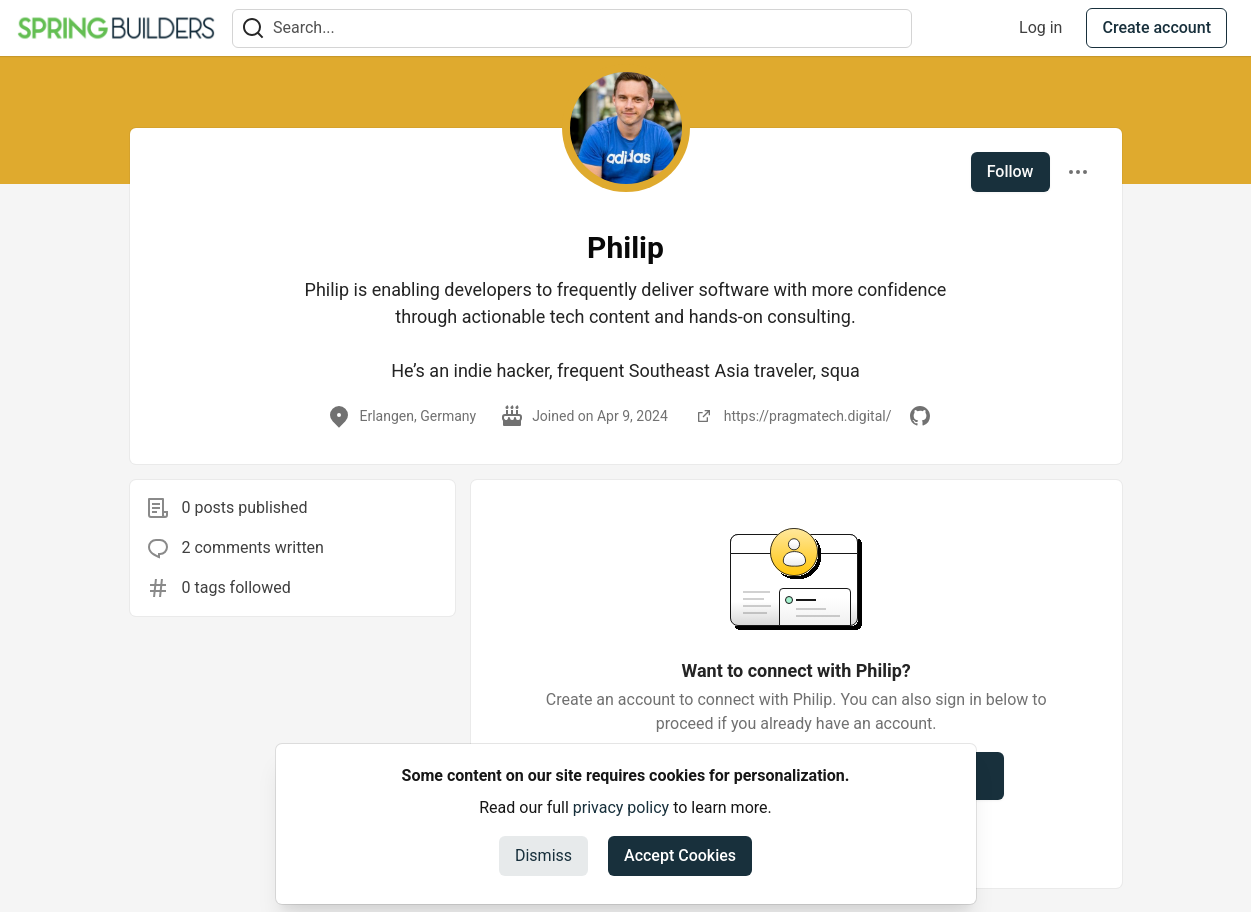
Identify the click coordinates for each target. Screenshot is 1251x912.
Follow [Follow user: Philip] (1010, 171)
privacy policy (621, 807)
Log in (1040, 27)
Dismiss (543, 855)
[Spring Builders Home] (116, 28)
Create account (1156, 27)
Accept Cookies (680, 855)
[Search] (253, 28)
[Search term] (572, 28)
